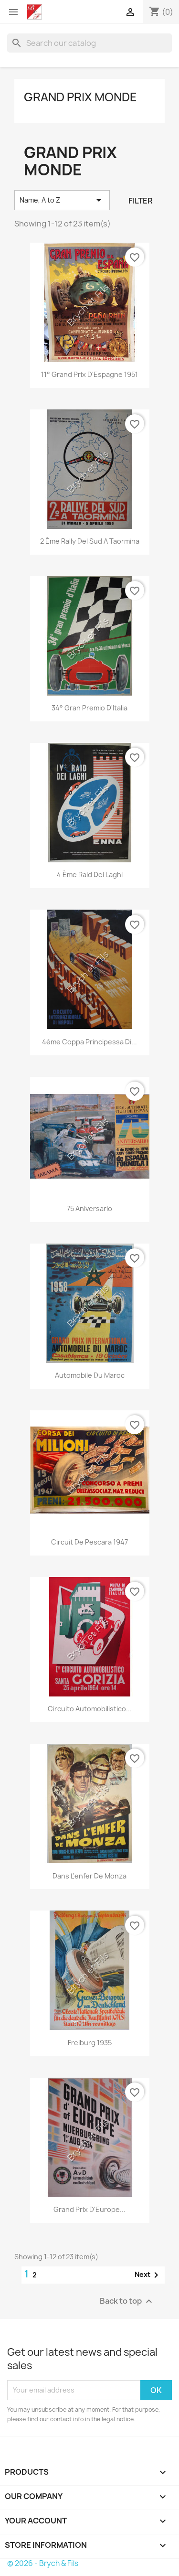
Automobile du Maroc (90, 1375)
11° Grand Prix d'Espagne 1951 (89, 374)
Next (148, 2275)
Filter (140, 200)
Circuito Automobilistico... (90, 1708)
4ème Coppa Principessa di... (89, 1041)
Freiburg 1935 (90, 2042)
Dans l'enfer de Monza (89, 1875)
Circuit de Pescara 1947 (89, 1541)
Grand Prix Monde (80, 97)
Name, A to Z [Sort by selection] (62, 200)
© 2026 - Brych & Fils (42, 2563)
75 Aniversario (89, 1208)
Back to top (127, 2301)
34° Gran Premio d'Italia (89, 707)
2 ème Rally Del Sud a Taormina (89, 541)
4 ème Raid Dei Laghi (90, 874)
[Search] (89, 43)
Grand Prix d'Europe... (89, 2209)
